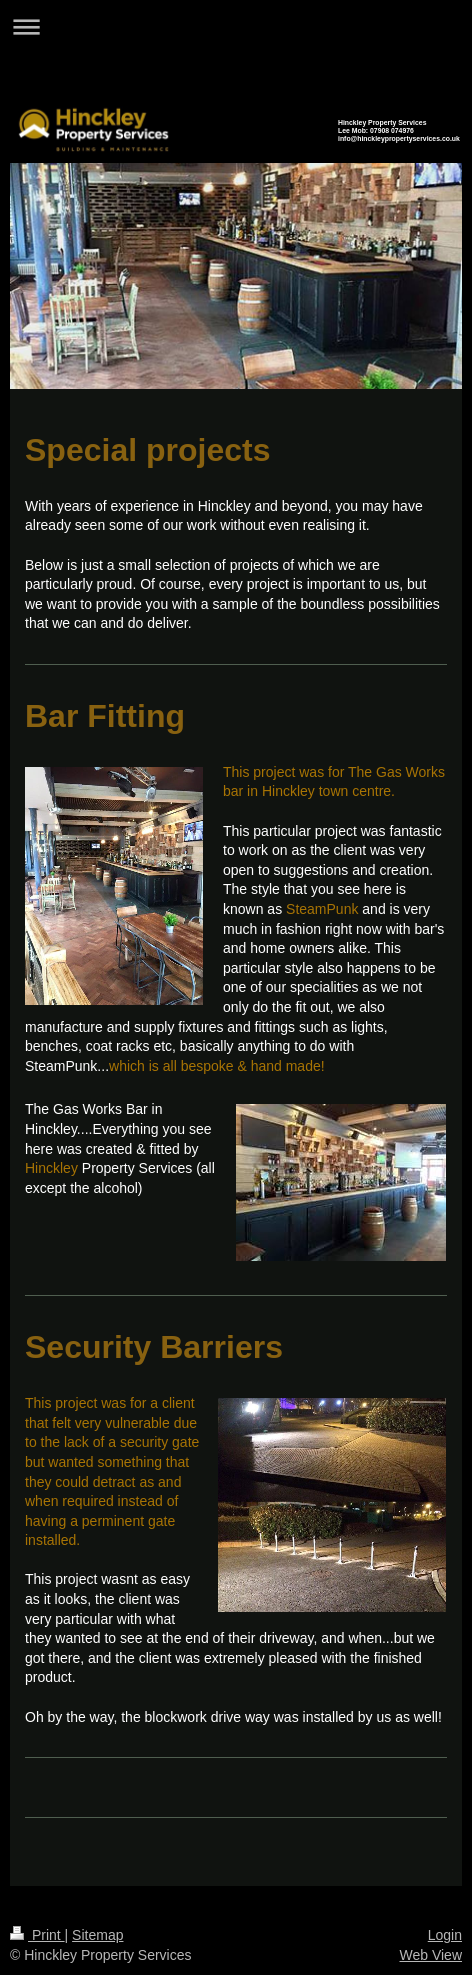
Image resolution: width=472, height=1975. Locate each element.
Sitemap (97, 1935)
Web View (430, 1955)
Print (37, 1935)
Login (445, 1935)
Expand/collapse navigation (236, 26)
